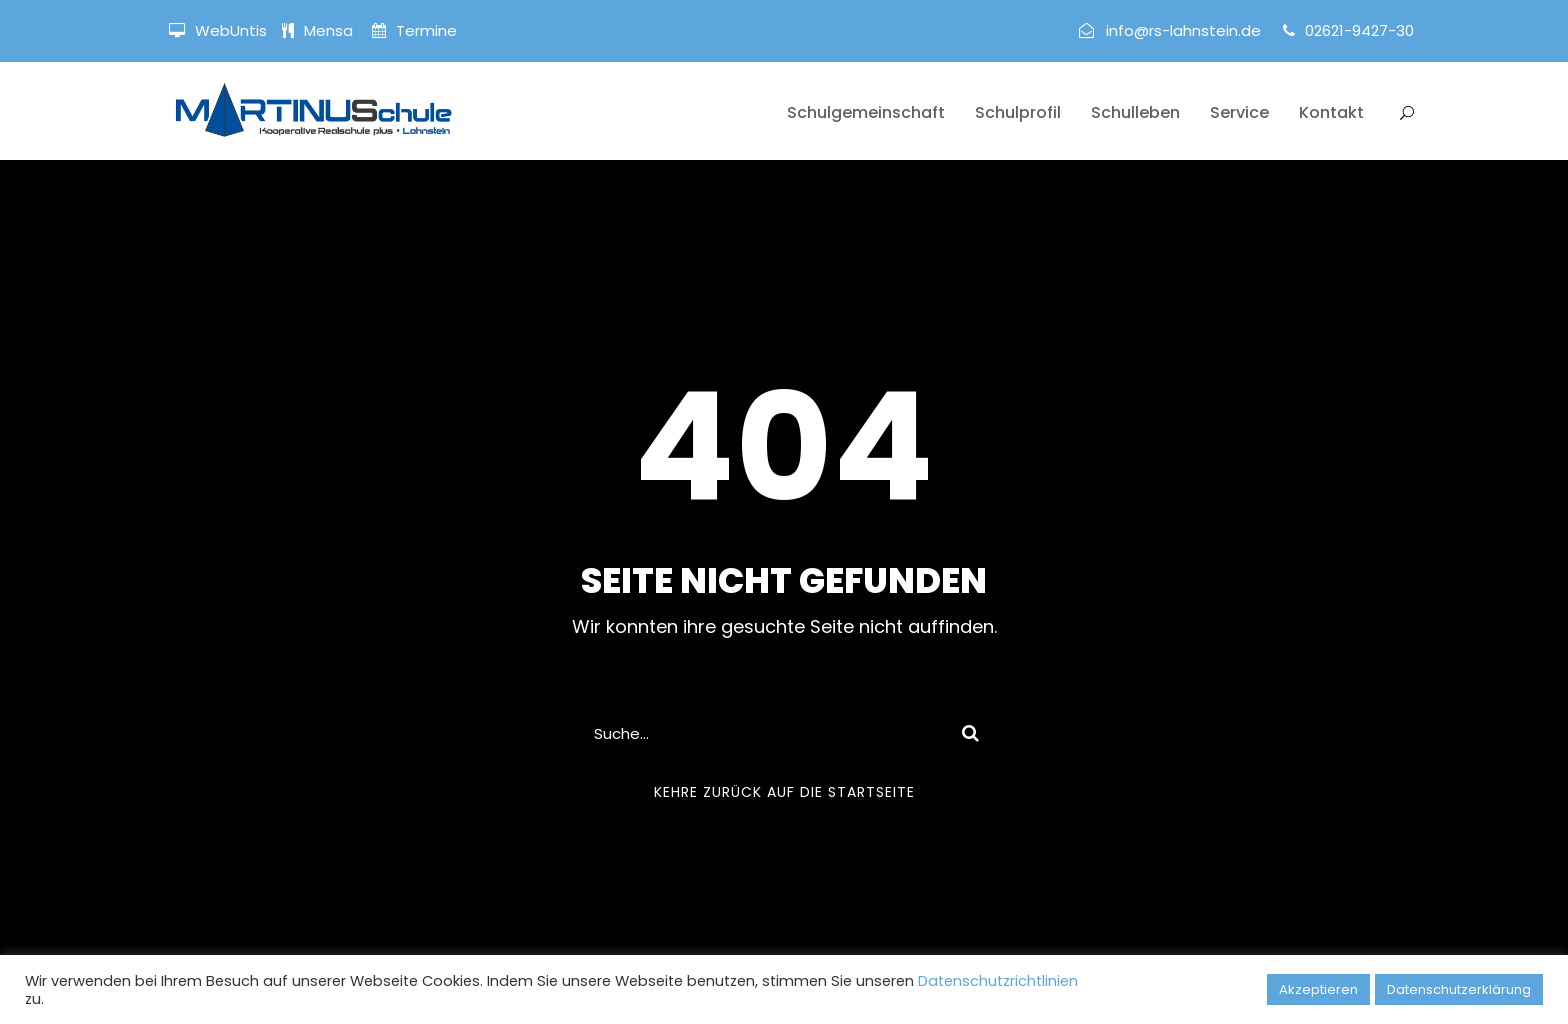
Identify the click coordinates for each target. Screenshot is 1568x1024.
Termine (424, 30)
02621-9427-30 (1359, 30)
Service (1239, 112)
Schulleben (1135, 112)
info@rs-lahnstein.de (1183, 30)
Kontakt (1331, 112)
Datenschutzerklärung (1459, 989)
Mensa (330, 30)
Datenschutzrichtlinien (998, 981)
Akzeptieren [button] (1318, 989)
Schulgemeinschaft (866, 112)
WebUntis (231, 30)
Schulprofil (1018, 112)
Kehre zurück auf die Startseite (784, 792)
